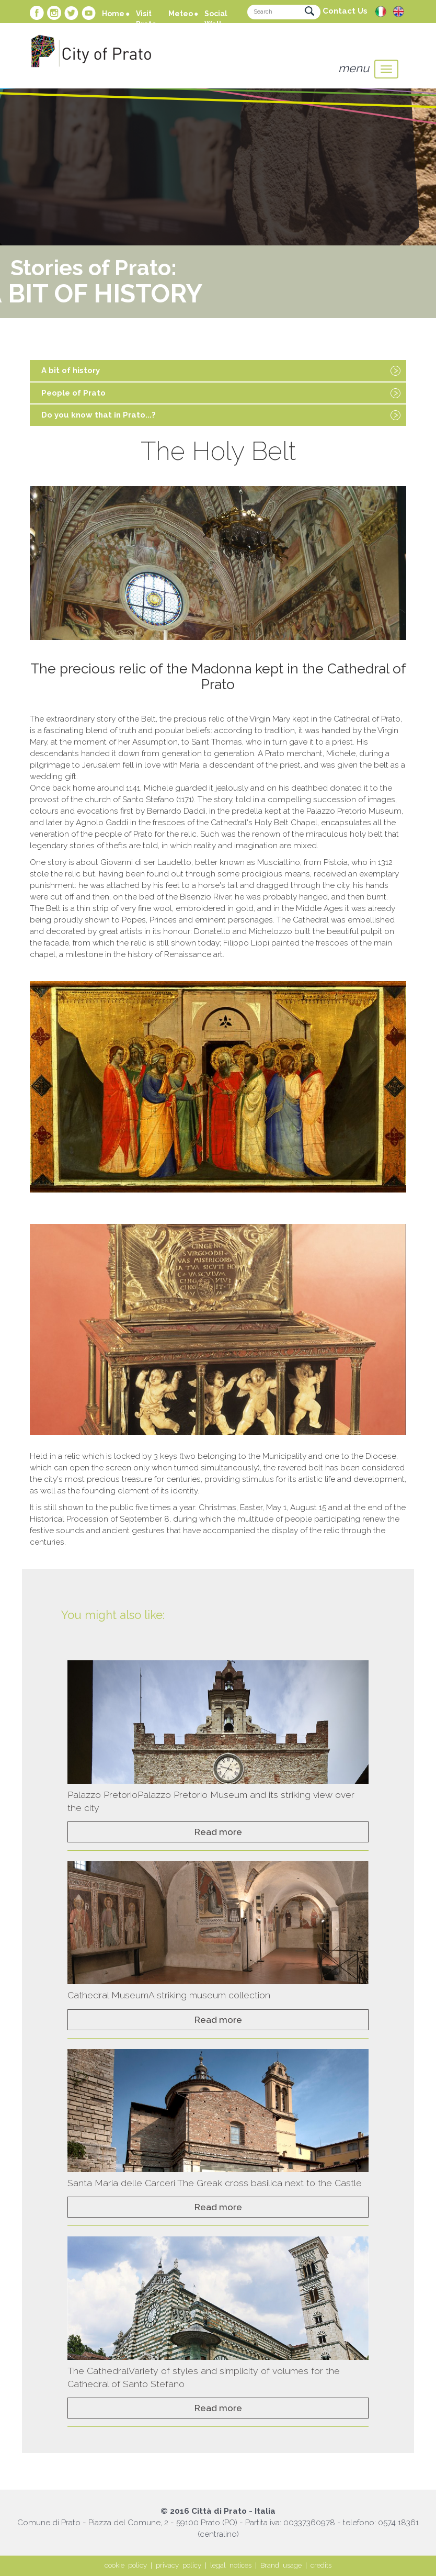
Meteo (180, 13)
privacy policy (178, 2565)
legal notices (230, 2565)
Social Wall (215, 18)
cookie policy (126, 2565)
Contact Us (345, 11)
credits (321, 2565)
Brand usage (281, 2565)
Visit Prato (146, 18)
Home (113, 13)
